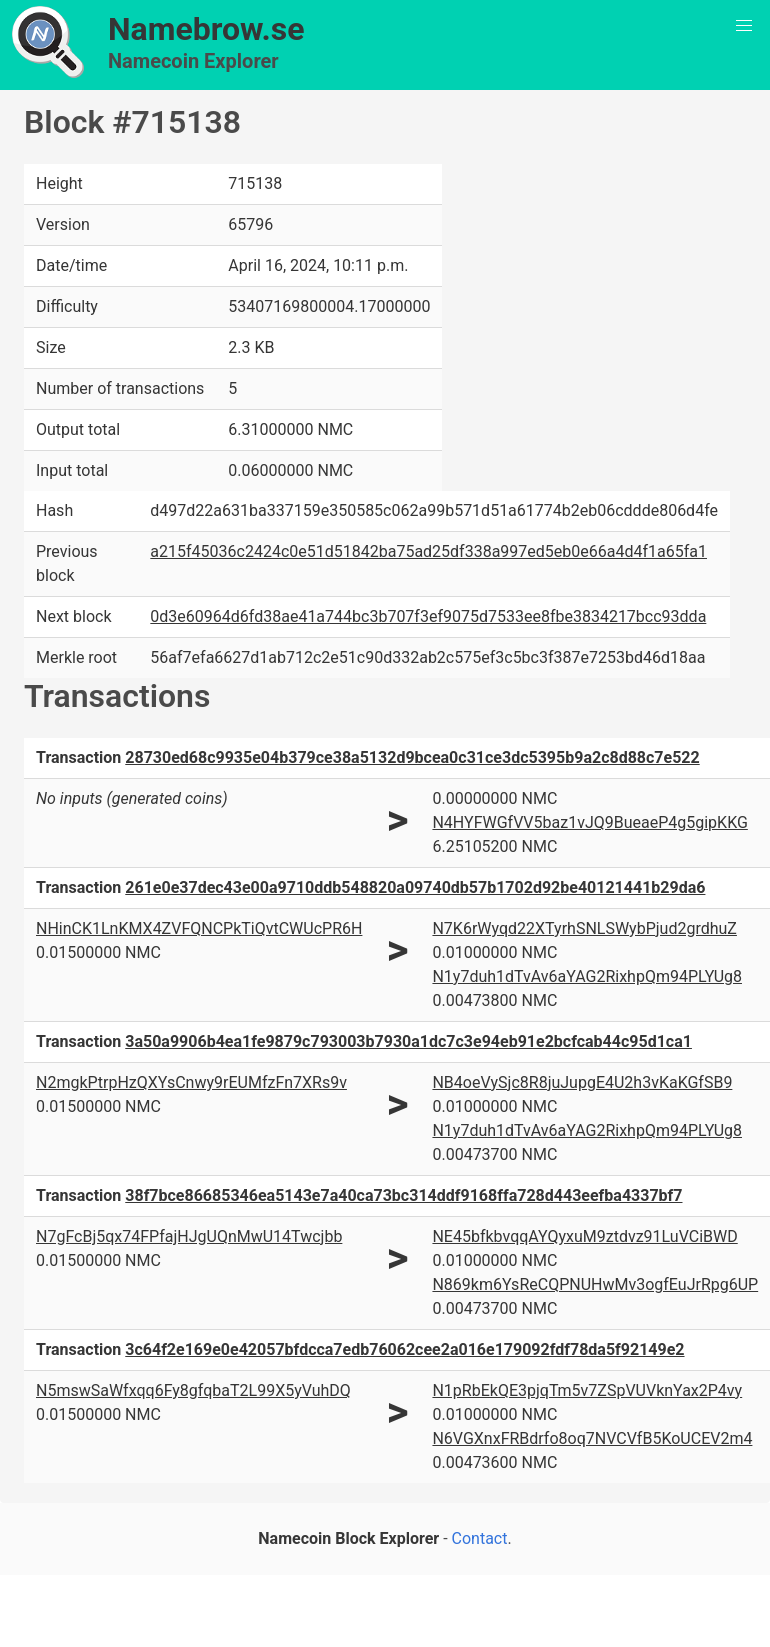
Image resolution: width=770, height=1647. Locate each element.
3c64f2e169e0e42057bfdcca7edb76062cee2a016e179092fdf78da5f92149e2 (404, 1349)
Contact (480, 1538)
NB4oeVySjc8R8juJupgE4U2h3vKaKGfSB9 (582, 1082)
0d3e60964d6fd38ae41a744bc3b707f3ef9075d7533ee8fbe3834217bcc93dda (428, 616)
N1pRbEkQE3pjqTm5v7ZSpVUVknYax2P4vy (587, 1390)
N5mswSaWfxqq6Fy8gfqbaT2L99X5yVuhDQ (193, 1390)
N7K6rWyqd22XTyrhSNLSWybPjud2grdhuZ (584, 928)
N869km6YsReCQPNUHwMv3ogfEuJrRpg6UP (595, 1284)
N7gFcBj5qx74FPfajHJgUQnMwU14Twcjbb (189, 1236)
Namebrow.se (206, 29)
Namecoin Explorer (193, 61)
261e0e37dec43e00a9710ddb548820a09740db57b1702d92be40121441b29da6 (415, 887)
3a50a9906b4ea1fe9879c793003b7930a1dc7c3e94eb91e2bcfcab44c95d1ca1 (408, 1041)
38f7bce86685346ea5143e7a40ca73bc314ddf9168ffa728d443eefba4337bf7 (403, 1195)
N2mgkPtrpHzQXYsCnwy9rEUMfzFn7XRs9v (191, 1082)
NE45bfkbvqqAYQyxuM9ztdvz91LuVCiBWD (584, 1236)
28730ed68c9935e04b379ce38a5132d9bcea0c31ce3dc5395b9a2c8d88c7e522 (412, 757)
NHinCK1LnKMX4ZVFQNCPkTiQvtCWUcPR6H (199, 928)
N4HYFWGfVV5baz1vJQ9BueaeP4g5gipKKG (589, 822)
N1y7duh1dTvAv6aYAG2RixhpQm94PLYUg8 (587, 976)
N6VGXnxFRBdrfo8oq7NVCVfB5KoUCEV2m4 (592, 1438)
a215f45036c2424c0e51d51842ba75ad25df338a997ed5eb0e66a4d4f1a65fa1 (428, 551)
